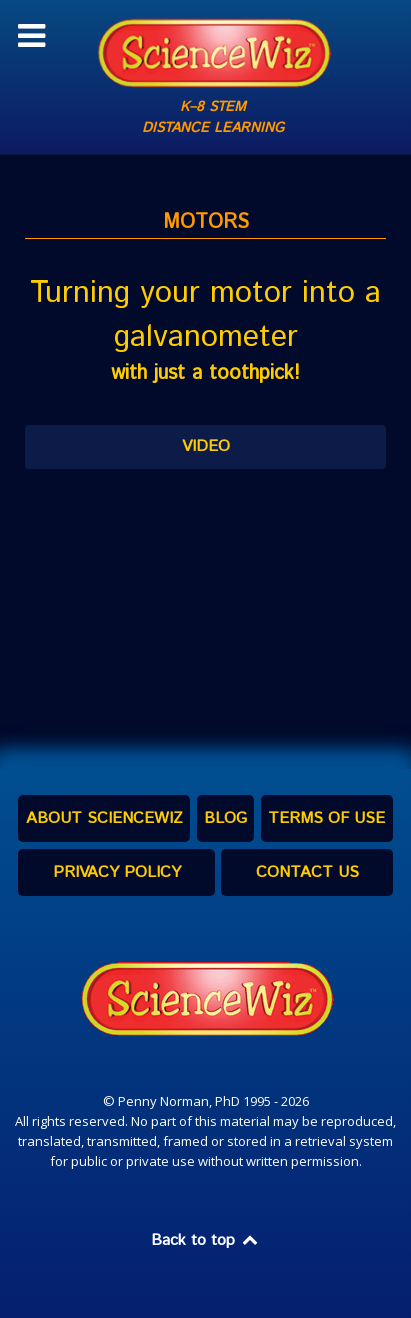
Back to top (206, 1240)
